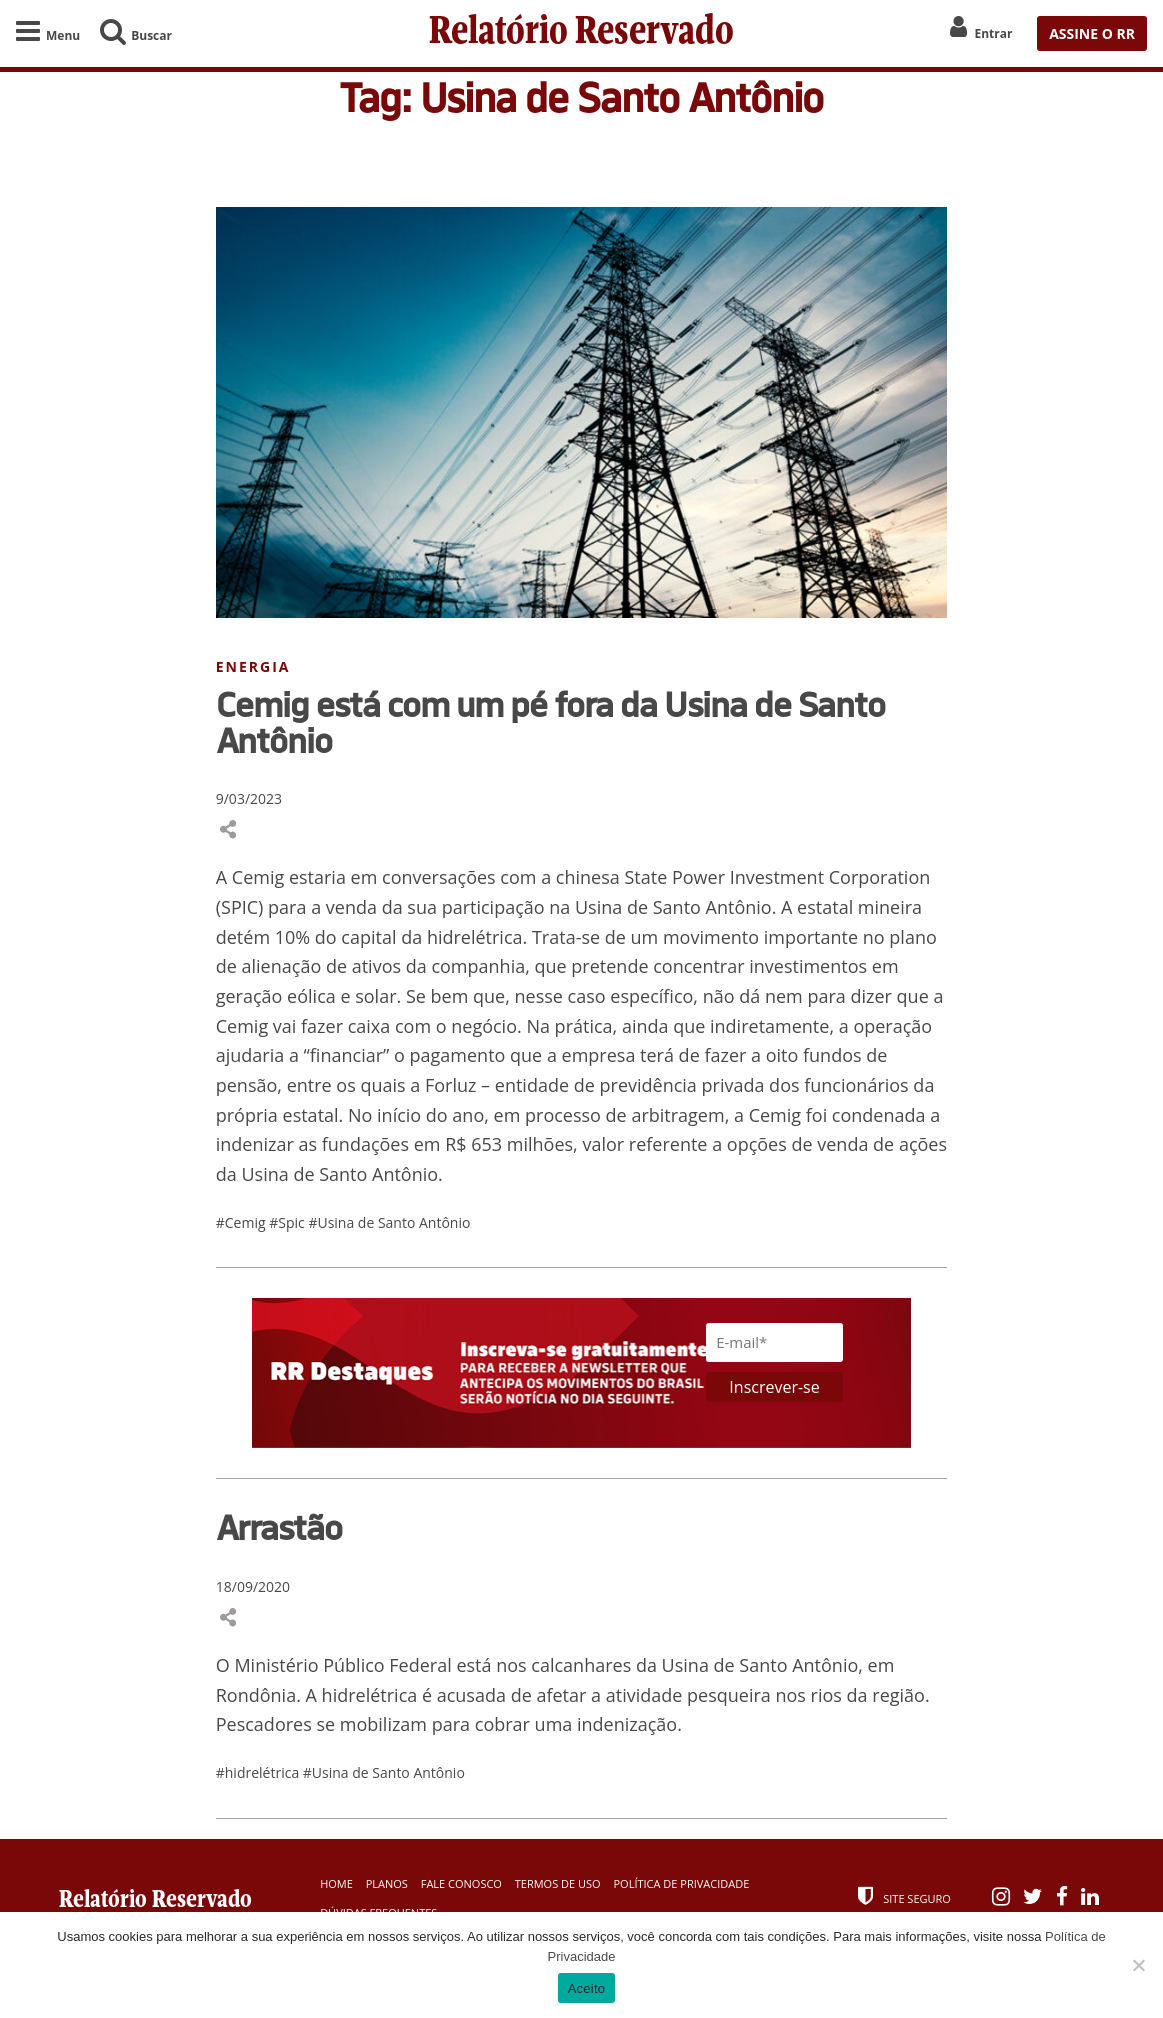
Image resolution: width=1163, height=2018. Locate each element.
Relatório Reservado (581, 33)
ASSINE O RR (1092, 33)
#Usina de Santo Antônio (389, 1222)
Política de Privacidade (681, 1883)
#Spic (288, 1222)
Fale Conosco (461, 1883)
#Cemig (242, 1222)
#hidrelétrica (259, 1772)
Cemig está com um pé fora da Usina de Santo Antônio (550, 722)
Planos (387, 1883)
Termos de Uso (558, 1883)
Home (336, 1883)
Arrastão (279, 1527)
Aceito (587, 1988)
